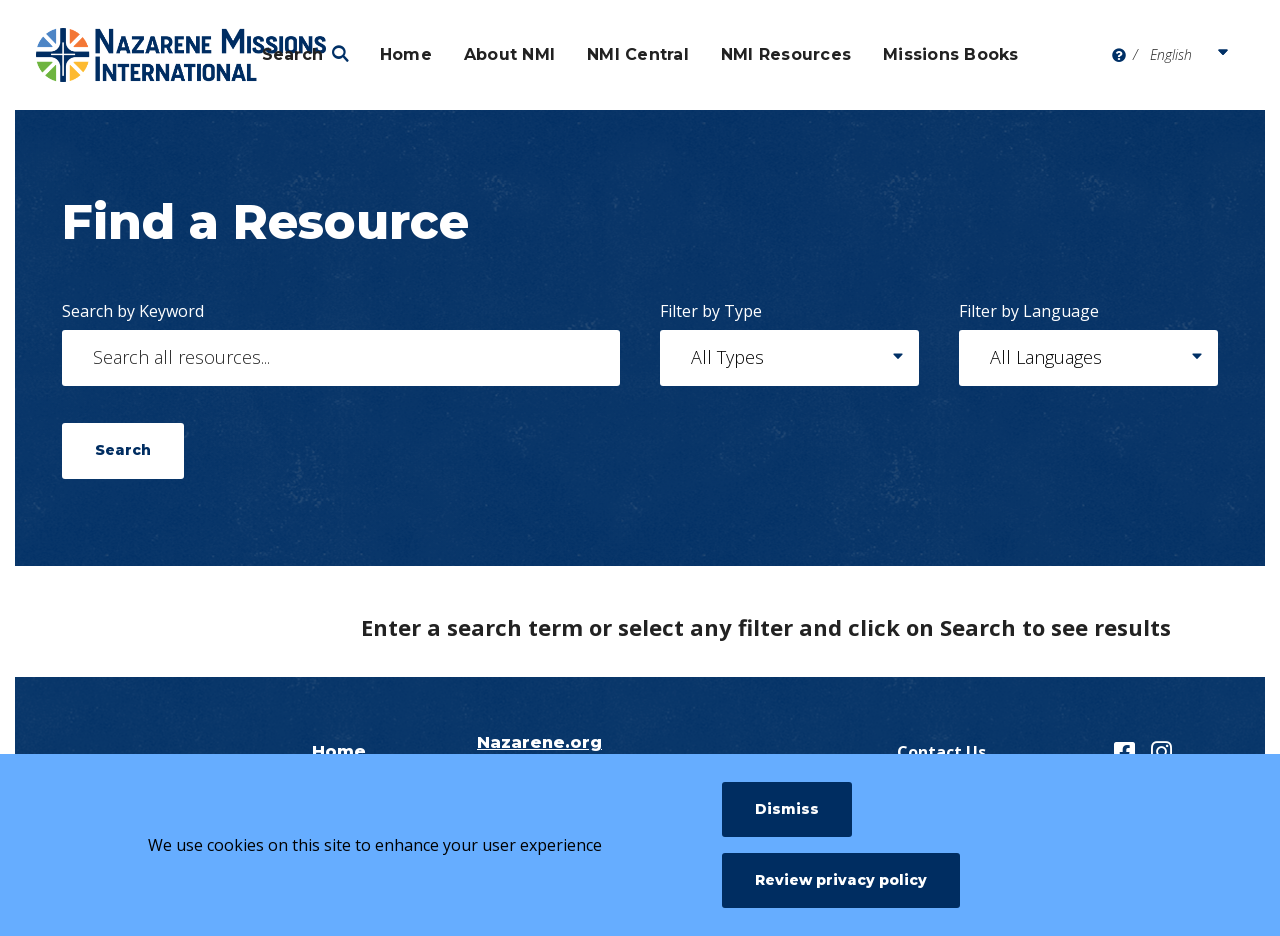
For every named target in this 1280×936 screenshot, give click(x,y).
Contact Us (941, 752)
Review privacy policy (841, 880)
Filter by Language (1029, 311)
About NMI (509, 54)
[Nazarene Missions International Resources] (181, 55)
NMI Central (638, 54)
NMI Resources (786, 54)
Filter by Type (711, 311)
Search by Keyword (133, 311)
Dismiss (787, 809)
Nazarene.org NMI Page (539, 752)
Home (406, 54)
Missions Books (951, 54)
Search (293, 54)
